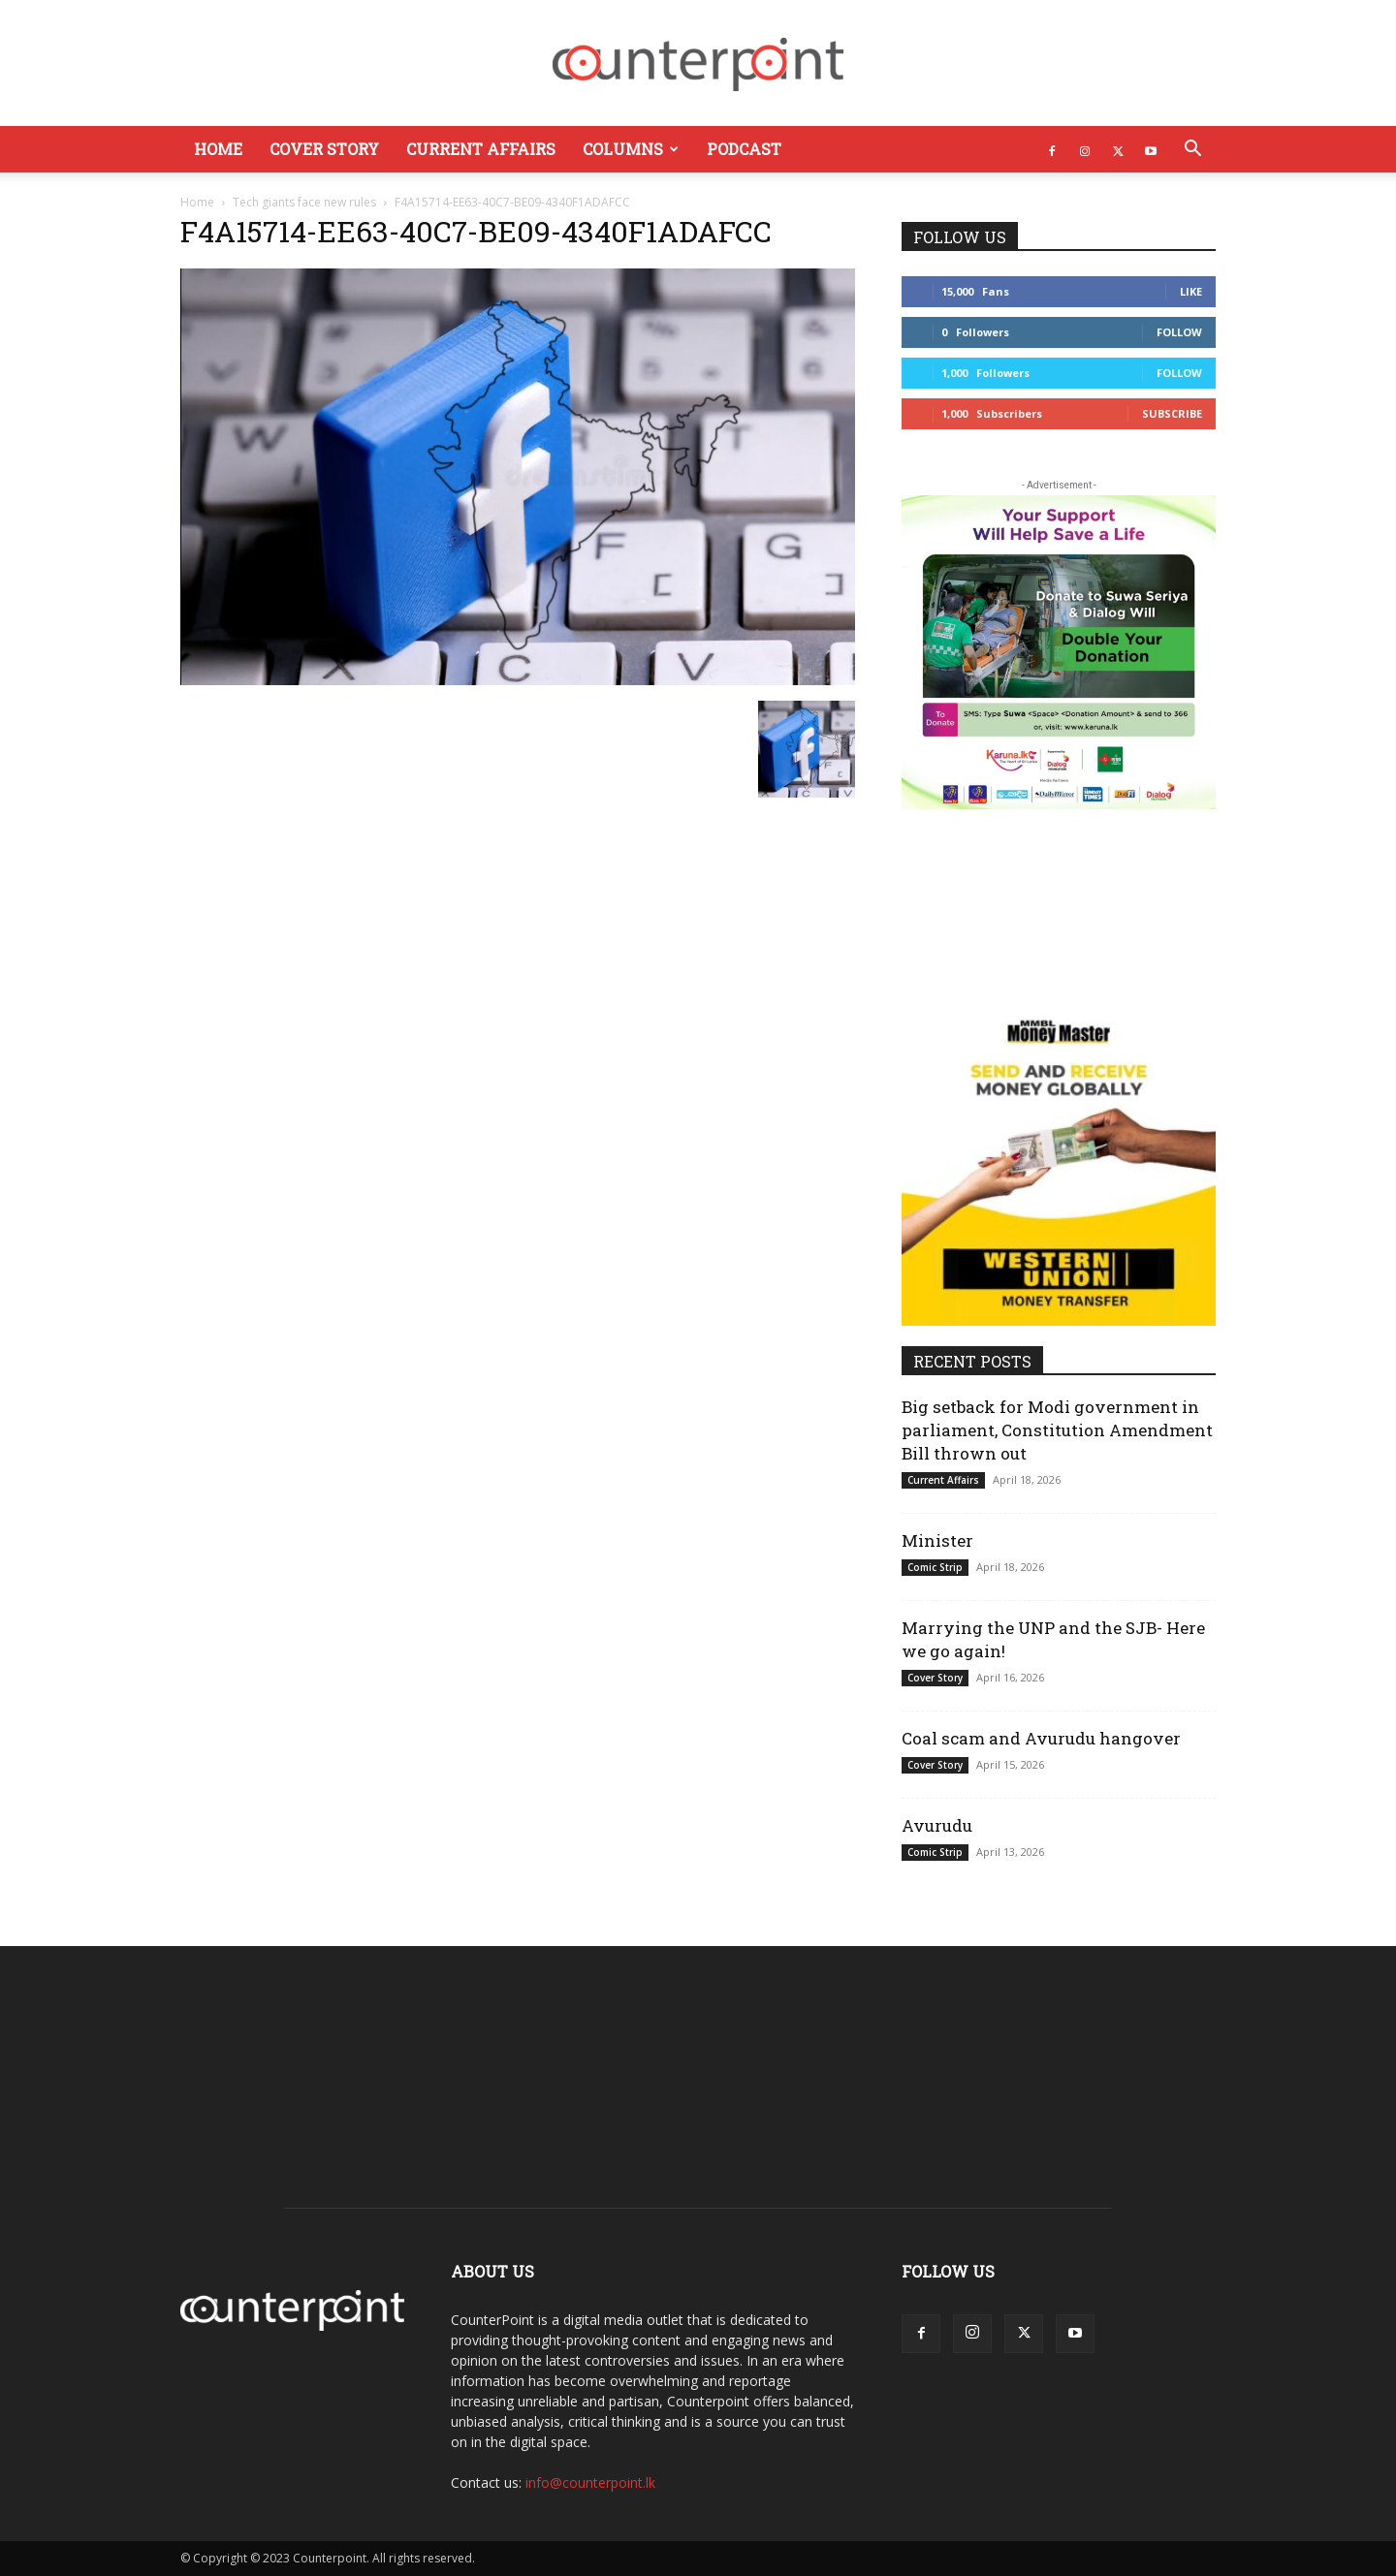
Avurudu (937, 1825)
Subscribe (1172, 413)
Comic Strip (935, 1567)
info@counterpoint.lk (590, 2482)
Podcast (744, 149)
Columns (631, 149)
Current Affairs (480, 149)
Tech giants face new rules (304, 202)
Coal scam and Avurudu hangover (1041, 1738)
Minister (937, 1540)
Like (1191, 291)
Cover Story (324, 149)
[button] (1192, 150)
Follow (1179, 332)
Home (218, 149)
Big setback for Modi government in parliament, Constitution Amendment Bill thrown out (1057, 1430)
